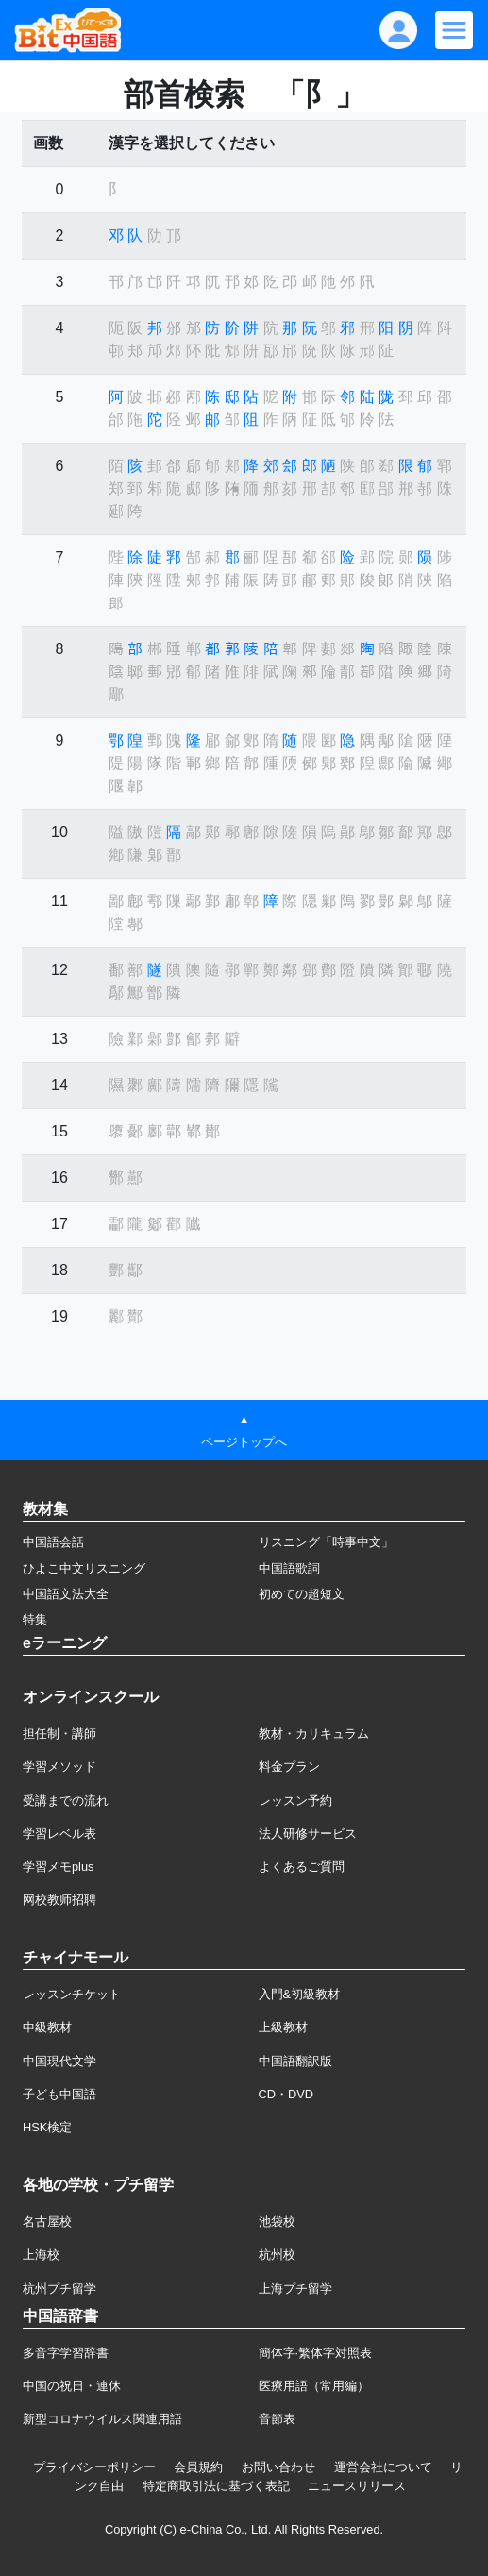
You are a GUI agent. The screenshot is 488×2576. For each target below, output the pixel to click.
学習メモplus (58, 1867)
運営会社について (383, 2467)
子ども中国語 (59, 2094)
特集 (35, 1619)
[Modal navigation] (454, 30)
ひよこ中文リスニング (84, 1568)
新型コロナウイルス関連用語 (102, 2419)
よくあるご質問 (302, 1867)
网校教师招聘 (59, 1900)
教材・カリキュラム (314, 1733)
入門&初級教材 (300, 1994)
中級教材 (47, 2027)
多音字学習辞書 (66, 2353)
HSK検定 (47, 2127)
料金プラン (289, 1766)
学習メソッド (59, 1766)
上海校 (41, 2255)
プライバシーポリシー (94, 2467)
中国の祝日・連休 (72, 2386)
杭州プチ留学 (59, 2288)
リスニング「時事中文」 (326, 1542)
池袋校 (277, 2221)
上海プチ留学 (295, 2288)
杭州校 (277, 2255)
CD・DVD (286, 2094)
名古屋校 (47, 2221)
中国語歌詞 (289, 1568)
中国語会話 (53, 1542)
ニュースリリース (357, 2486)
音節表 (277, 2419)
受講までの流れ (66, 1800)
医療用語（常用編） (314, 2386)
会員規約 (198, 2467)
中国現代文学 (59, 2061)
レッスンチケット (72, 1994)
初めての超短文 (302, 1594)
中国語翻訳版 (295, 2061)
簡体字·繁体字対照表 (316, 2353)
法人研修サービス (308, 1834)
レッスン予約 (295, 1800)
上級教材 (283, 2027)
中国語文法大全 (66, 1594)
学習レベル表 (59, 1834)
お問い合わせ (278, 2467)
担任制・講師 (59, 1733)
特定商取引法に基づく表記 (216, 2486)
